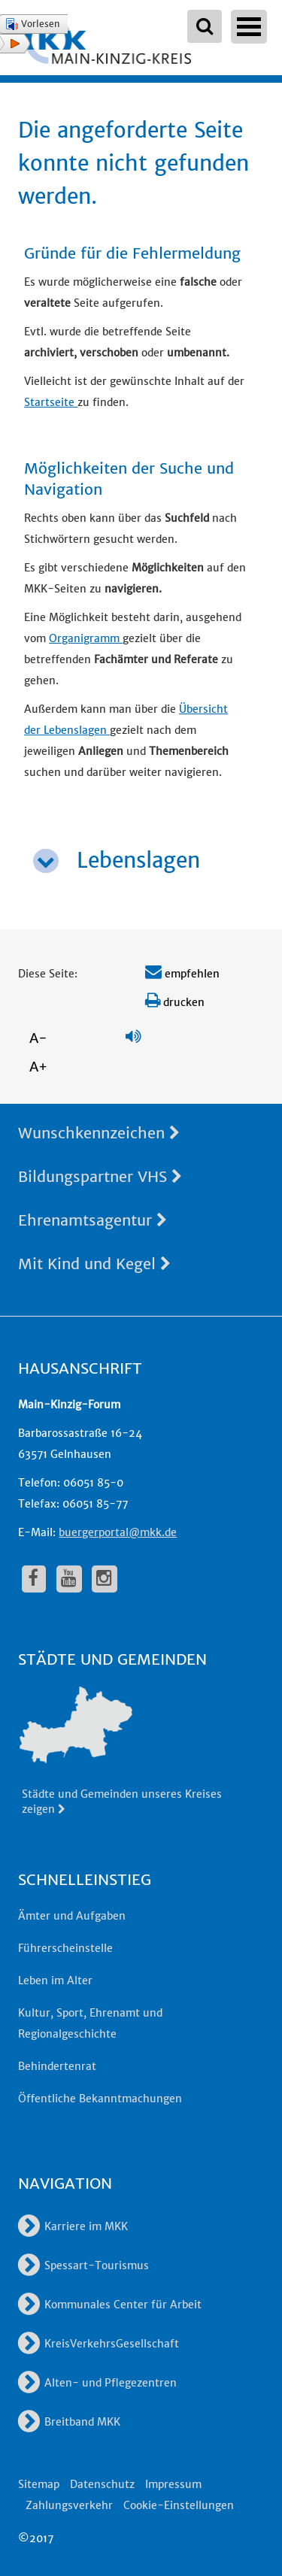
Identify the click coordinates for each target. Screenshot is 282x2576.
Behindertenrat (57, 2066)
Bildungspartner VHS (100, 1176)
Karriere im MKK (73, 2226)
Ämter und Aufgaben (72, 1916)
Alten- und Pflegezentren (97, 2383)
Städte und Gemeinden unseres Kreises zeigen (122, 1801)
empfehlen (182, 973)
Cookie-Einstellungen (178, 2505)
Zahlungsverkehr (69, 2505)
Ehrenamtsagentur (92, 1220)
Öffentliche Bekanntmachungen (100, 2098)
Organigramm (86, 638)
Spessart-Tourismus (83, 2265)
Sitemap (38, 2484)
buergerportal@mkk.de (118, 1532)
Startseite (50, 402)
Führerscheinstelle (65, 1948)
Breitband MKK (69, 2422)
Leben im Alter (55, 1980)
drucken (175, 1002)
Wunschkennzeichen (99, 1132)
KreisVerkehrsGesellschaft (98, 2343)
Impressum (173, 2484)
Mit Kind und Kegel (94, 1263)
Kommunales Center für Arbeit (110, 2304)
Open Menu (249, 27)
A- (38, 1038)
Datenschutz (102, 2484)
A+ (38, 1066)
